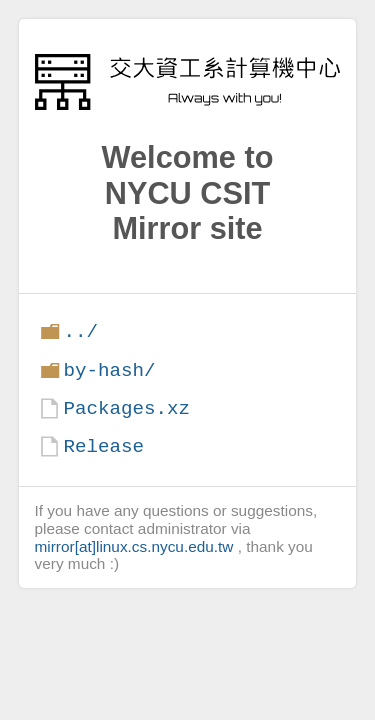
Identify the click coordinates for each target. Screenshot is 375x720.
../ (80, 331)
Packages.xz (126, 408)
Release (103, 446)
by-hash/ (109, 370)
